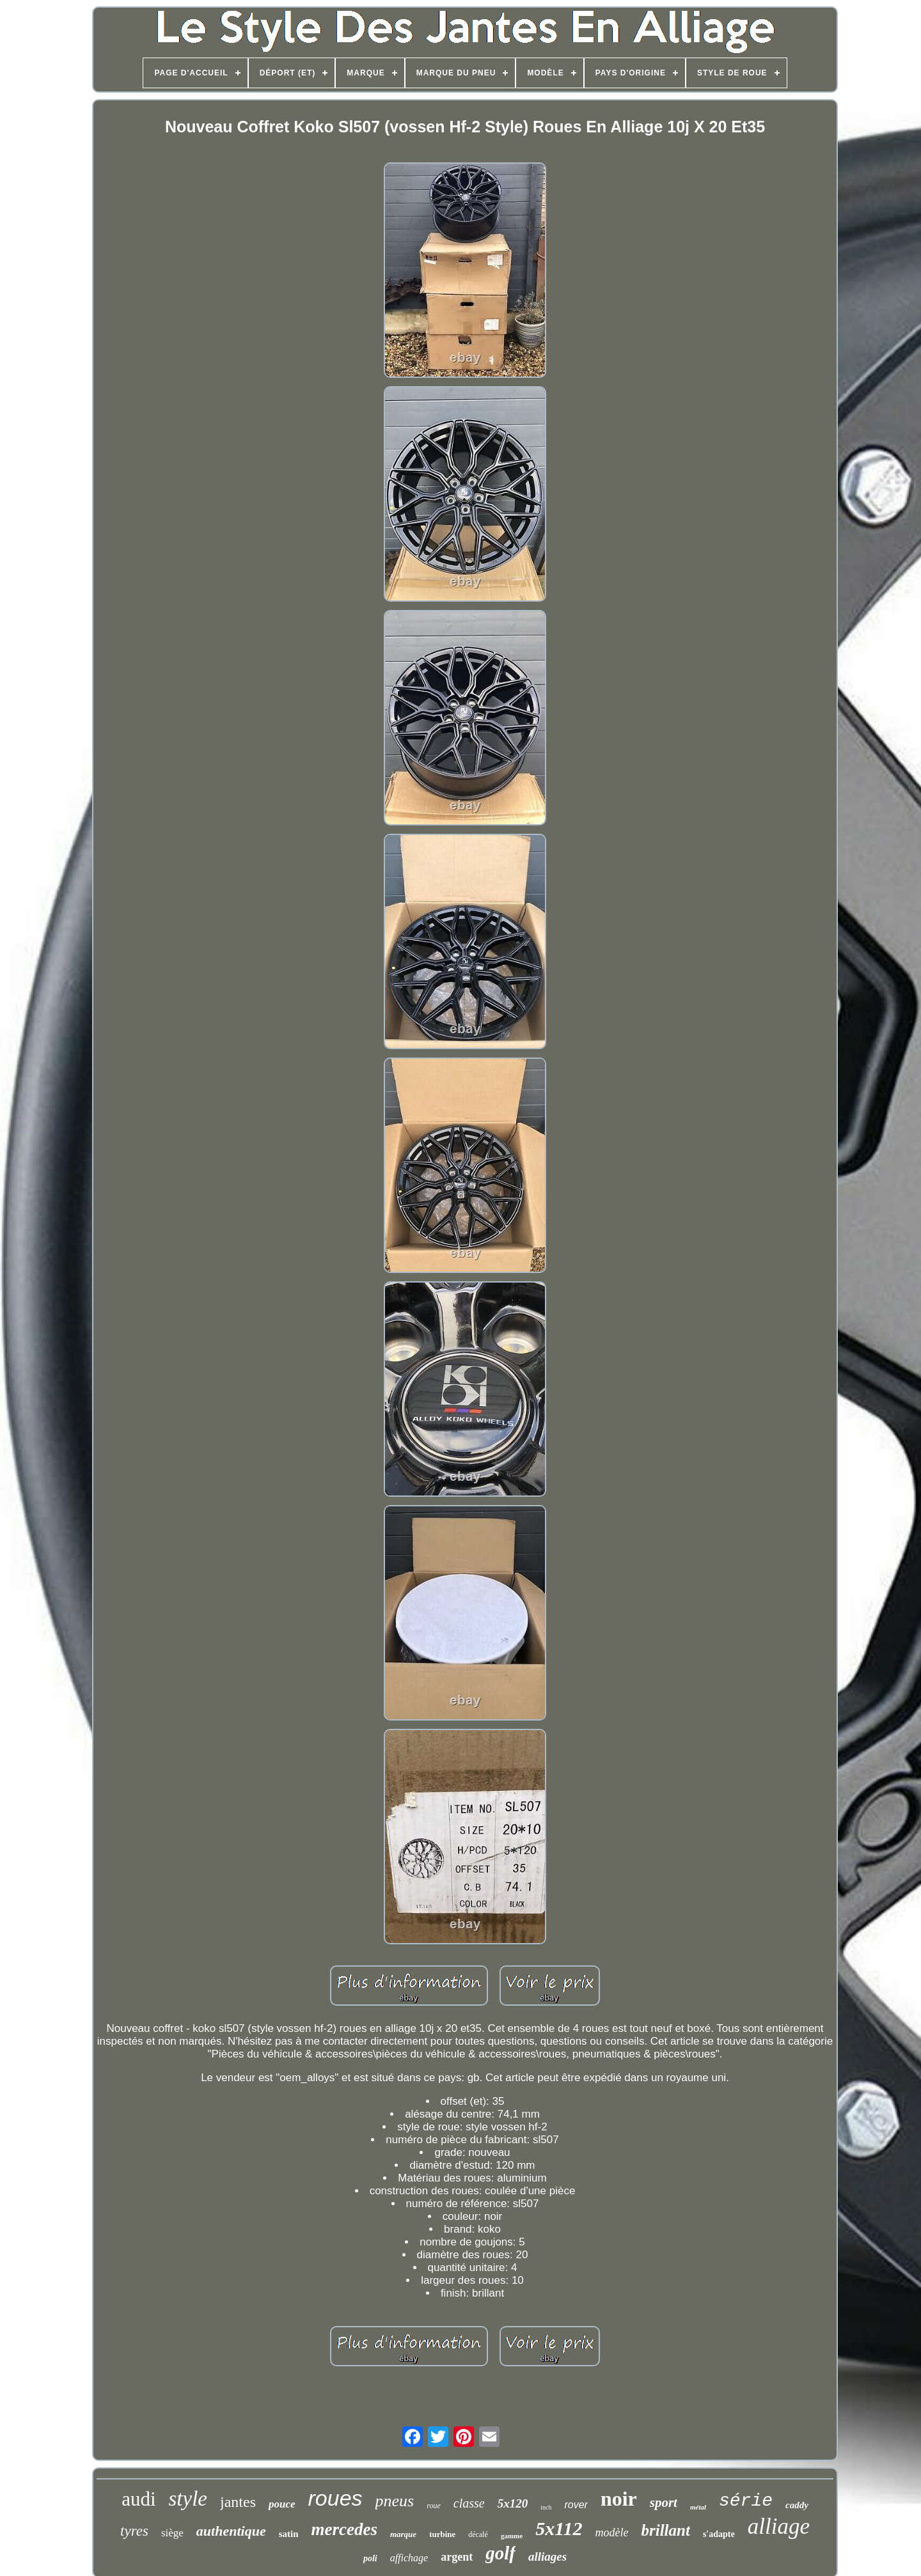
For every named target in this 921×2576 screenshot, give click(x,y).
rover (575, 2504)
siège (172, 2533)
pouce (282, 2504)
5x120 (513, 2503)
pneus (394, 2501)
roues (335, 2498)
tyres (134, 2531)
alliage (779, 2526)
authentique (231, 2531)
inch (545, 2507)
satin (289, 2534)
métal (698, 2507)
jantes (238, 2502)
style (188, 2498)
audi (138, 2499)
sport (663, 2502)
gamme (512, 2536)
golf (500, 2553)
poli (370, 2558)
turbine (442, 2534)
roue (434, 2505)
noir (619, 2498)
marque (403, 2534)
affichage (409, 2557)
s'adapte (719, 2534)
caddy (796, 2505)
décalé (478, 2534)
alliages (547, 2556)
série (746, 2501)
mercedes (344, 2529)
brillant (666, 2530)
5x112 (558, 2528)
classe (469, 2503)
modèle (612, 2532)
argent (457, 2556)
